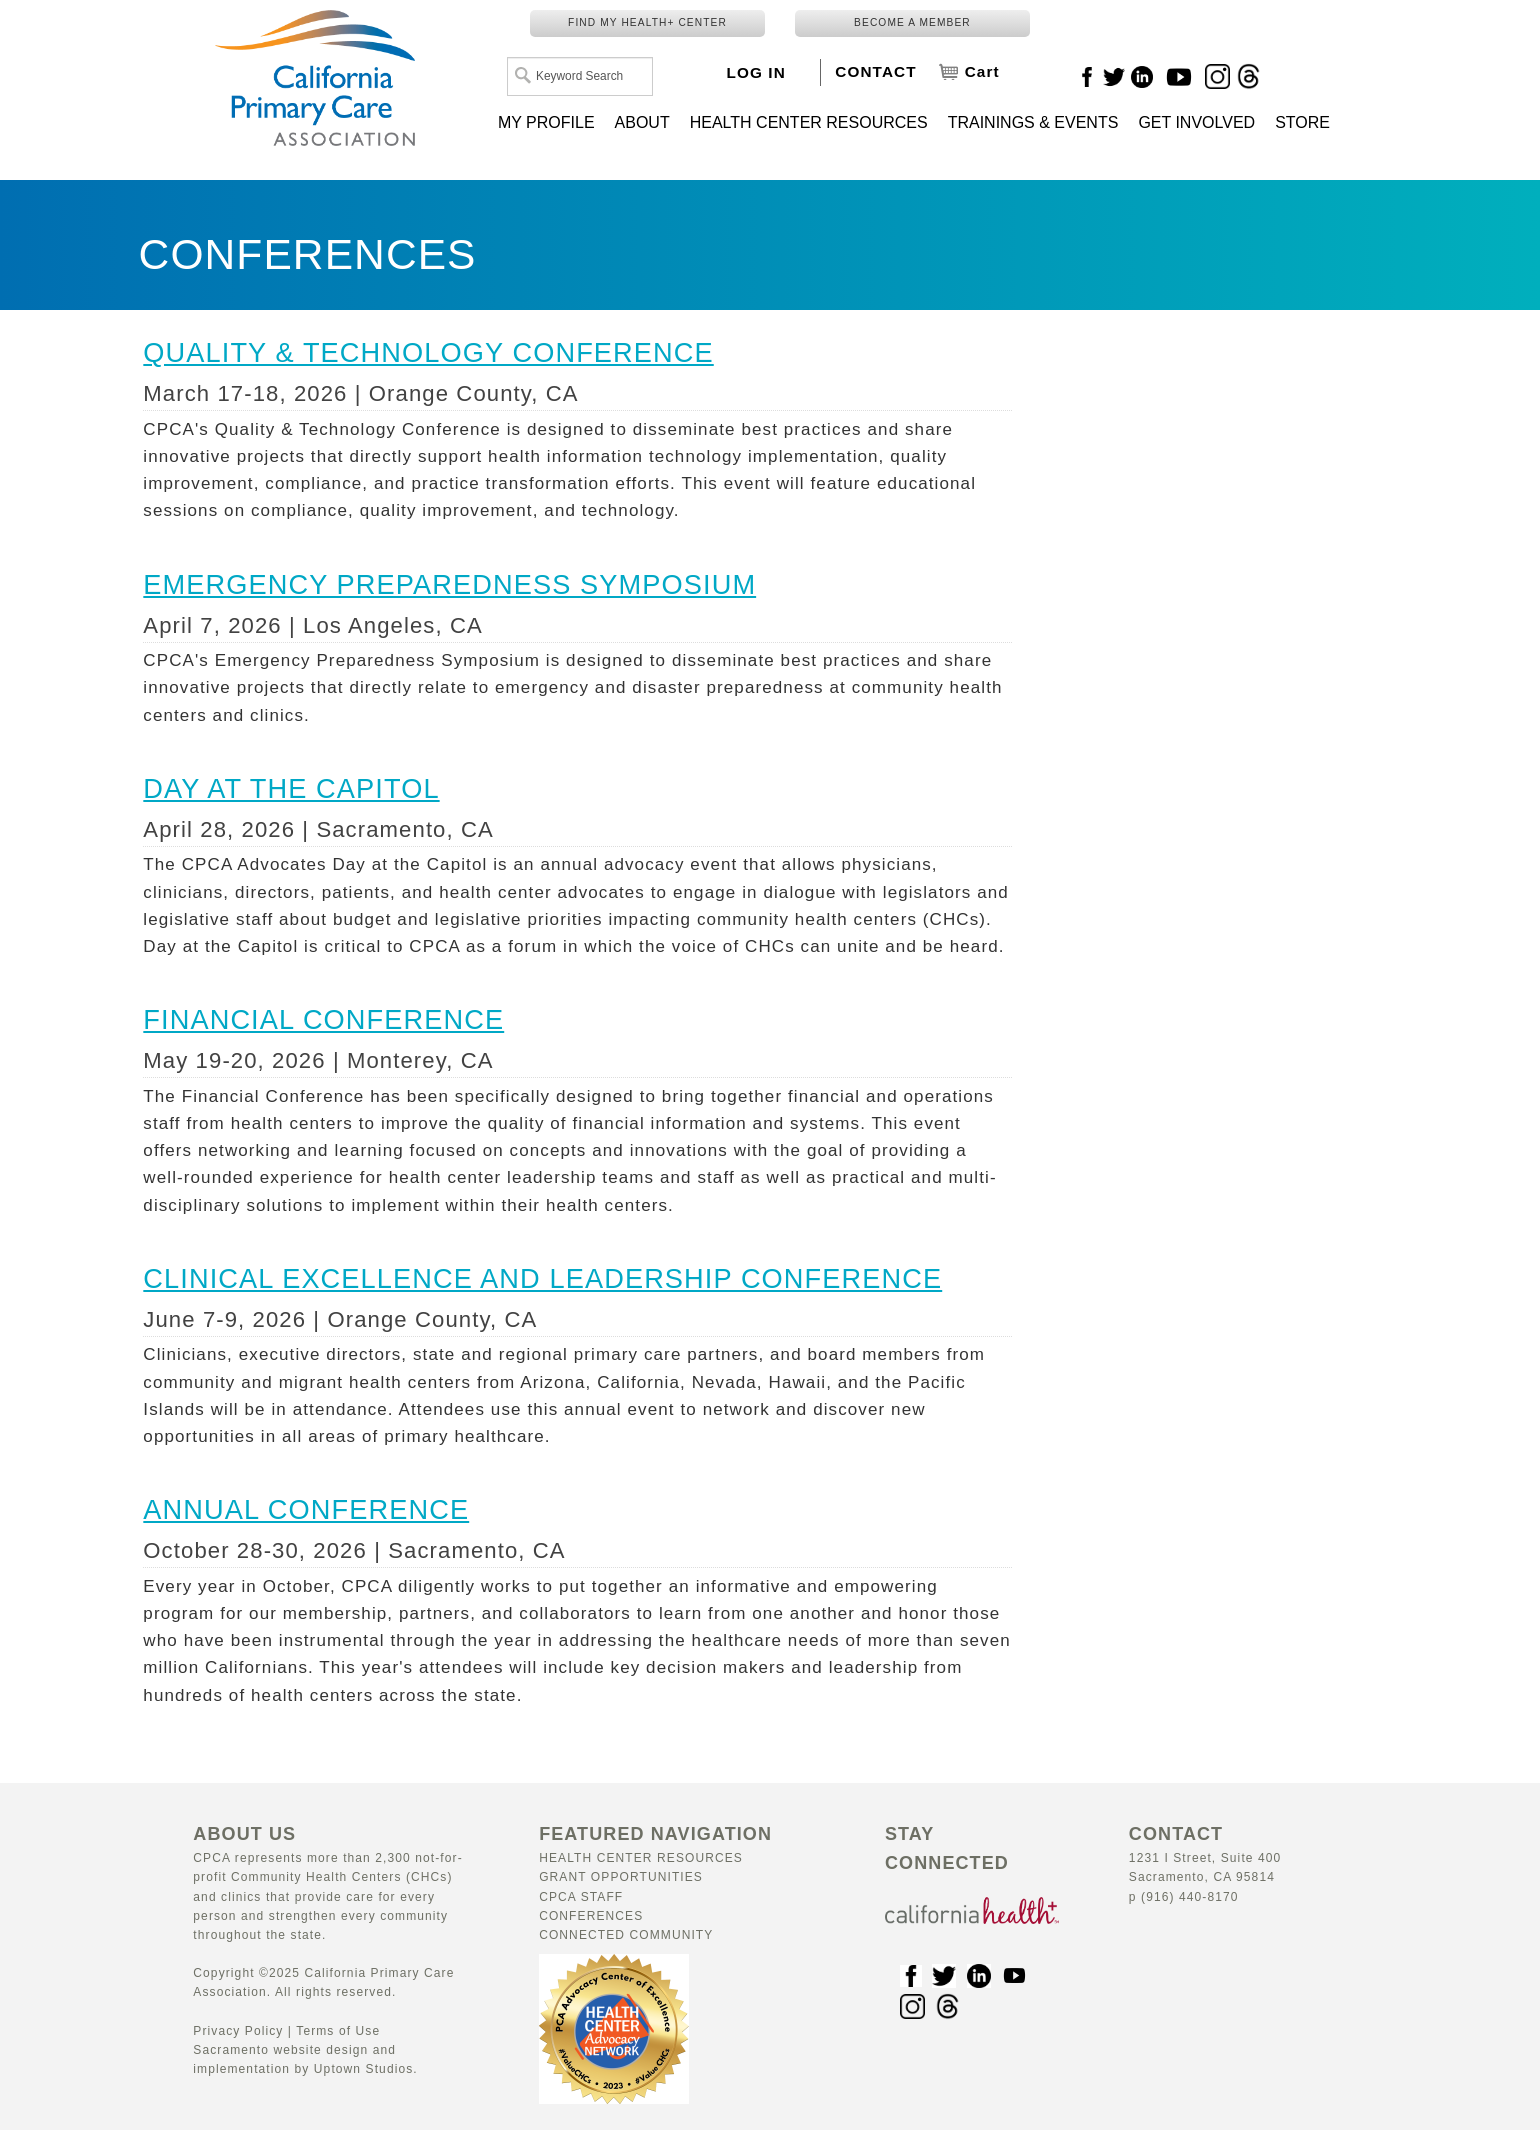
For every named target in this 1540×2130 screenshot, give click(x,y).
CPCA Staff (581, 1897)
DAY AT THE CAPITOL (291, 788)
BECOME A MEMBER (912, 22)
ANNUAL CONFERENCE (306, 1509)
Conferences (591, 1916)
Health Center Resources (641, 1858)
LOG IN (756, 72)
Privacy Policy (238, 2031)
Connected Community (626, 1935)
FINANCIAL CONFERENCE (323, 1019)
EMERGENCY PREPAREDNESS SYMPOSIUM (449, 584)
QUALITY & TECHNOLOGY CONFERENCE (428, 352)
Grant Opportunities (621, 1877)
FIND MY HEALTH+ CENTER (647, 22)
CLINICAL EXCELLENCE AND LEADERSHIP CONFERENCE (542, 1278)
